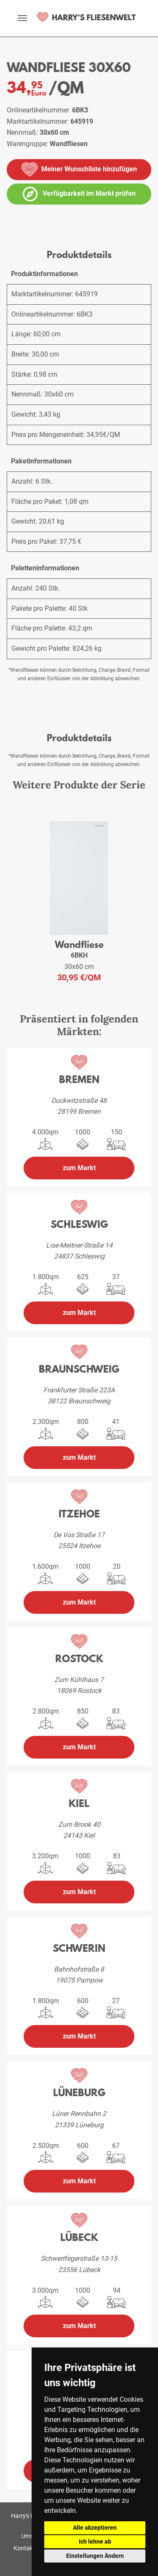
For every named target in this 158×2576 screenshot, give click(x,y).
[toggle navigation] (22, 18)
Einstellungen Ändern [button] (95, 2555)
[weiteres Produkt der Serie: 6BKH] (79, 878)
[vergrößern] (4, 224)
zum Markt (79, 1168)
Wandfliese (79, 944)
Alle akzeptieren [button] (95, 2527)
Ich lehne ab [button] (95, 2541)
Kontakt (24, 2548)
